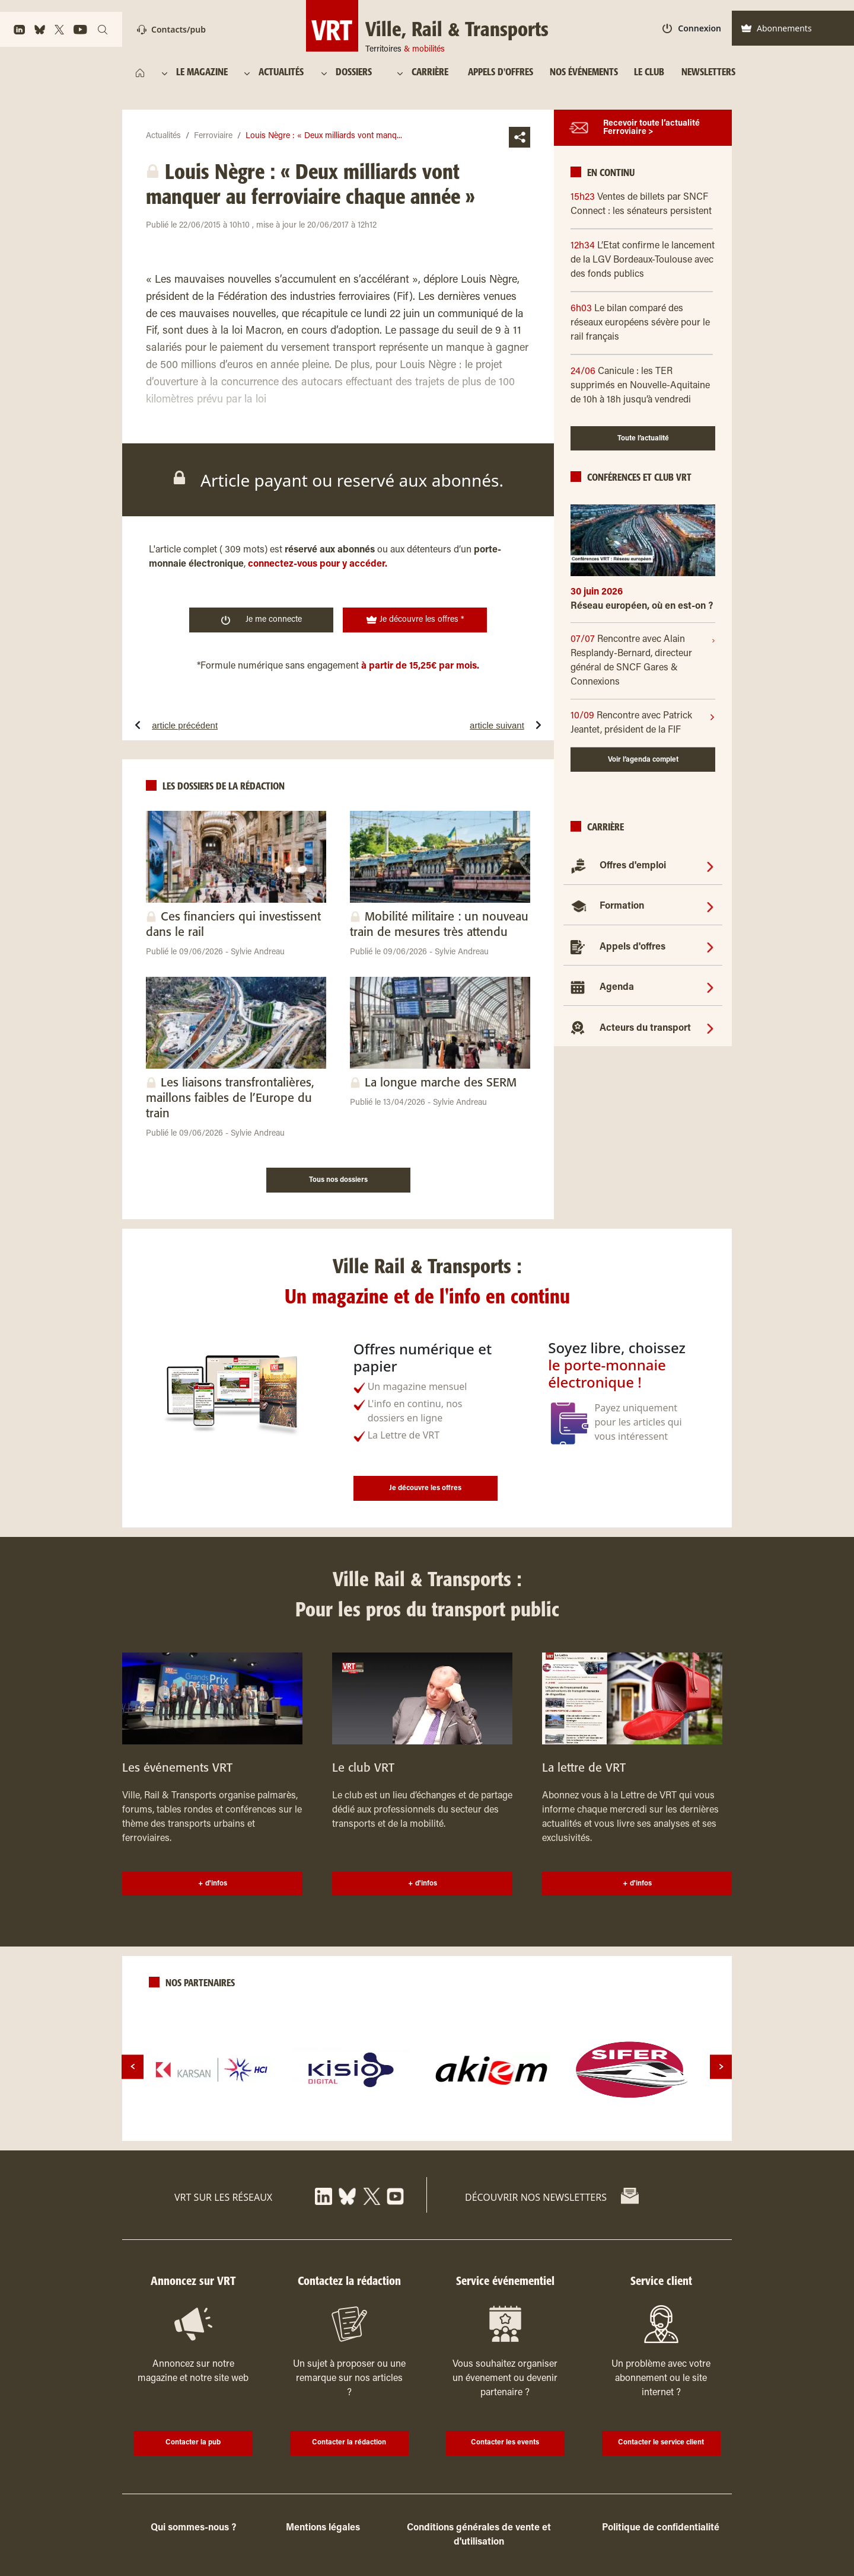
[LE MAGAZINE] (203, 73)
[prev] (133, 2066)
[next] (721, 2066)
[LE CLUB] (649, 73)
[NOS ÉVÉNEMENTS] (583, 73)
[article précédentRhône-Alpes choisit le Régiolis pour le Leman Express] (221, 724)
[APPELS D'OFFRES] (500, 73)
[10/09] (640, 723)
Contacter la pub (193, 2442)
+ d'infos (212, 1883)
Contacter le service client (661, 2442)
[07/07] (641, 660)
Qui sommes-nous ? (193, 2528)
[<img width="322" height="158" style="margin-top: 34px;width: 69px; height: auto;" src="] (427, 26)
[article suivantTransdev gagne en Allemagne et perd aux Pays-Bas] (455, 724)
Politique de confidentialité (660, 2528)
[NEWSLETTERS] (708, 73)
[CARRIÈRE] (433, 73)
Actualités (163, 136)
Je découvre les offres (425, 1488)
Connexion (691, 28)
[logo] (211, 2070)
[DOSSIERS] (359, 73)
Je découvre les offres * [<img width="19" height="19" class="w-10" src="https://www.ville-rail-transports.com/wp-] (415, 620)
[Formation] (710, 906)
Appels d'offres (632, 947)
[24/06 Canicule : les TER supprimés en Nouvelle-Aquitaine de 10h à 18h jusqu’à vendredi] (643, 386)
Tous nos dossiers (338, 1180)
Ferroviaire (213, 136)
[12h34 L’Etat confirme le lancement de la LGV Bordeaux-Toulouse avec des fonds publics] (643, 260)
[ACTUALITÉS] (282, 73)
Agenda (617, 987)
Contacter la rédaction (349, 2442)
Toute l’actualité (643, 438)
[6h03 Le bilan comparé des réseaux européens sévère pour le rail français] (643, 323)
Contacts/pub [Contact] (171, 29)
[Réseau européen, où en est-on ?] (643, 610)
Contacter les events (505, 2442)
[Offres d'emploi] (710, 866)
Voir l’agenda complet (643, 759)
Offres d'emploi (633, 866)
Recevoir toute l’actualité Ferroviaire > (651, 128)
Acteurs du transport (645, 1028)
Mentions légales (323, 2528)
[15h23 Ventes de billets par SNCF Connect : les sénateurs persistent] (643, 204)
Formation (622, 906)
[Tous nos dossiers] (338, 1178)
